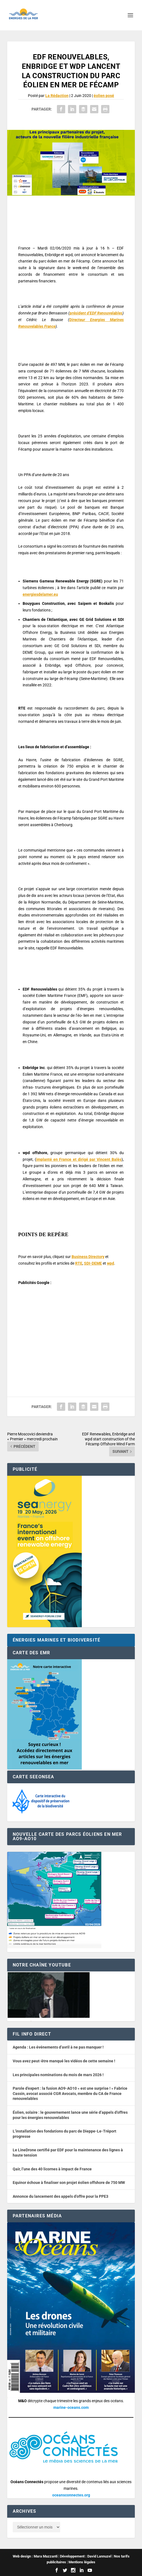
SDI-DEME (93, 1263)
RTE (78, 1263)
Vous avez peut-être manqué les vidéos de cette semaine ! (64, 2061)
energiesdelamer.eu (40, 594)
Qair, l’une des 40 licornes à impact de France (52, 2169)
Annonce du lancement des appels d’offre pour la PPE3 (60, 2196)
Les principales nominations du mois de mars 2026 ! (58, 2075)
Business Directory (88, 1256)
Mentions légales (82, 2562)
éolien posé (104, 95)
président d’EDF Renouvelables (96, 313)
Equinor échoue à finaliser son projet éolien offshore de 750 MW (69, 2182)
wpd (110, 1263)
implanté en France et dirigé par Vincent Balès (79, 1159)
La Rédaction (57, 95)
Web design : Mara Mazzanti (35, 2556)
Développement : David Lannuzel (85, 2556)
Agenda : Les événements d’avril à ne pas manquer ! (58, 2047)
